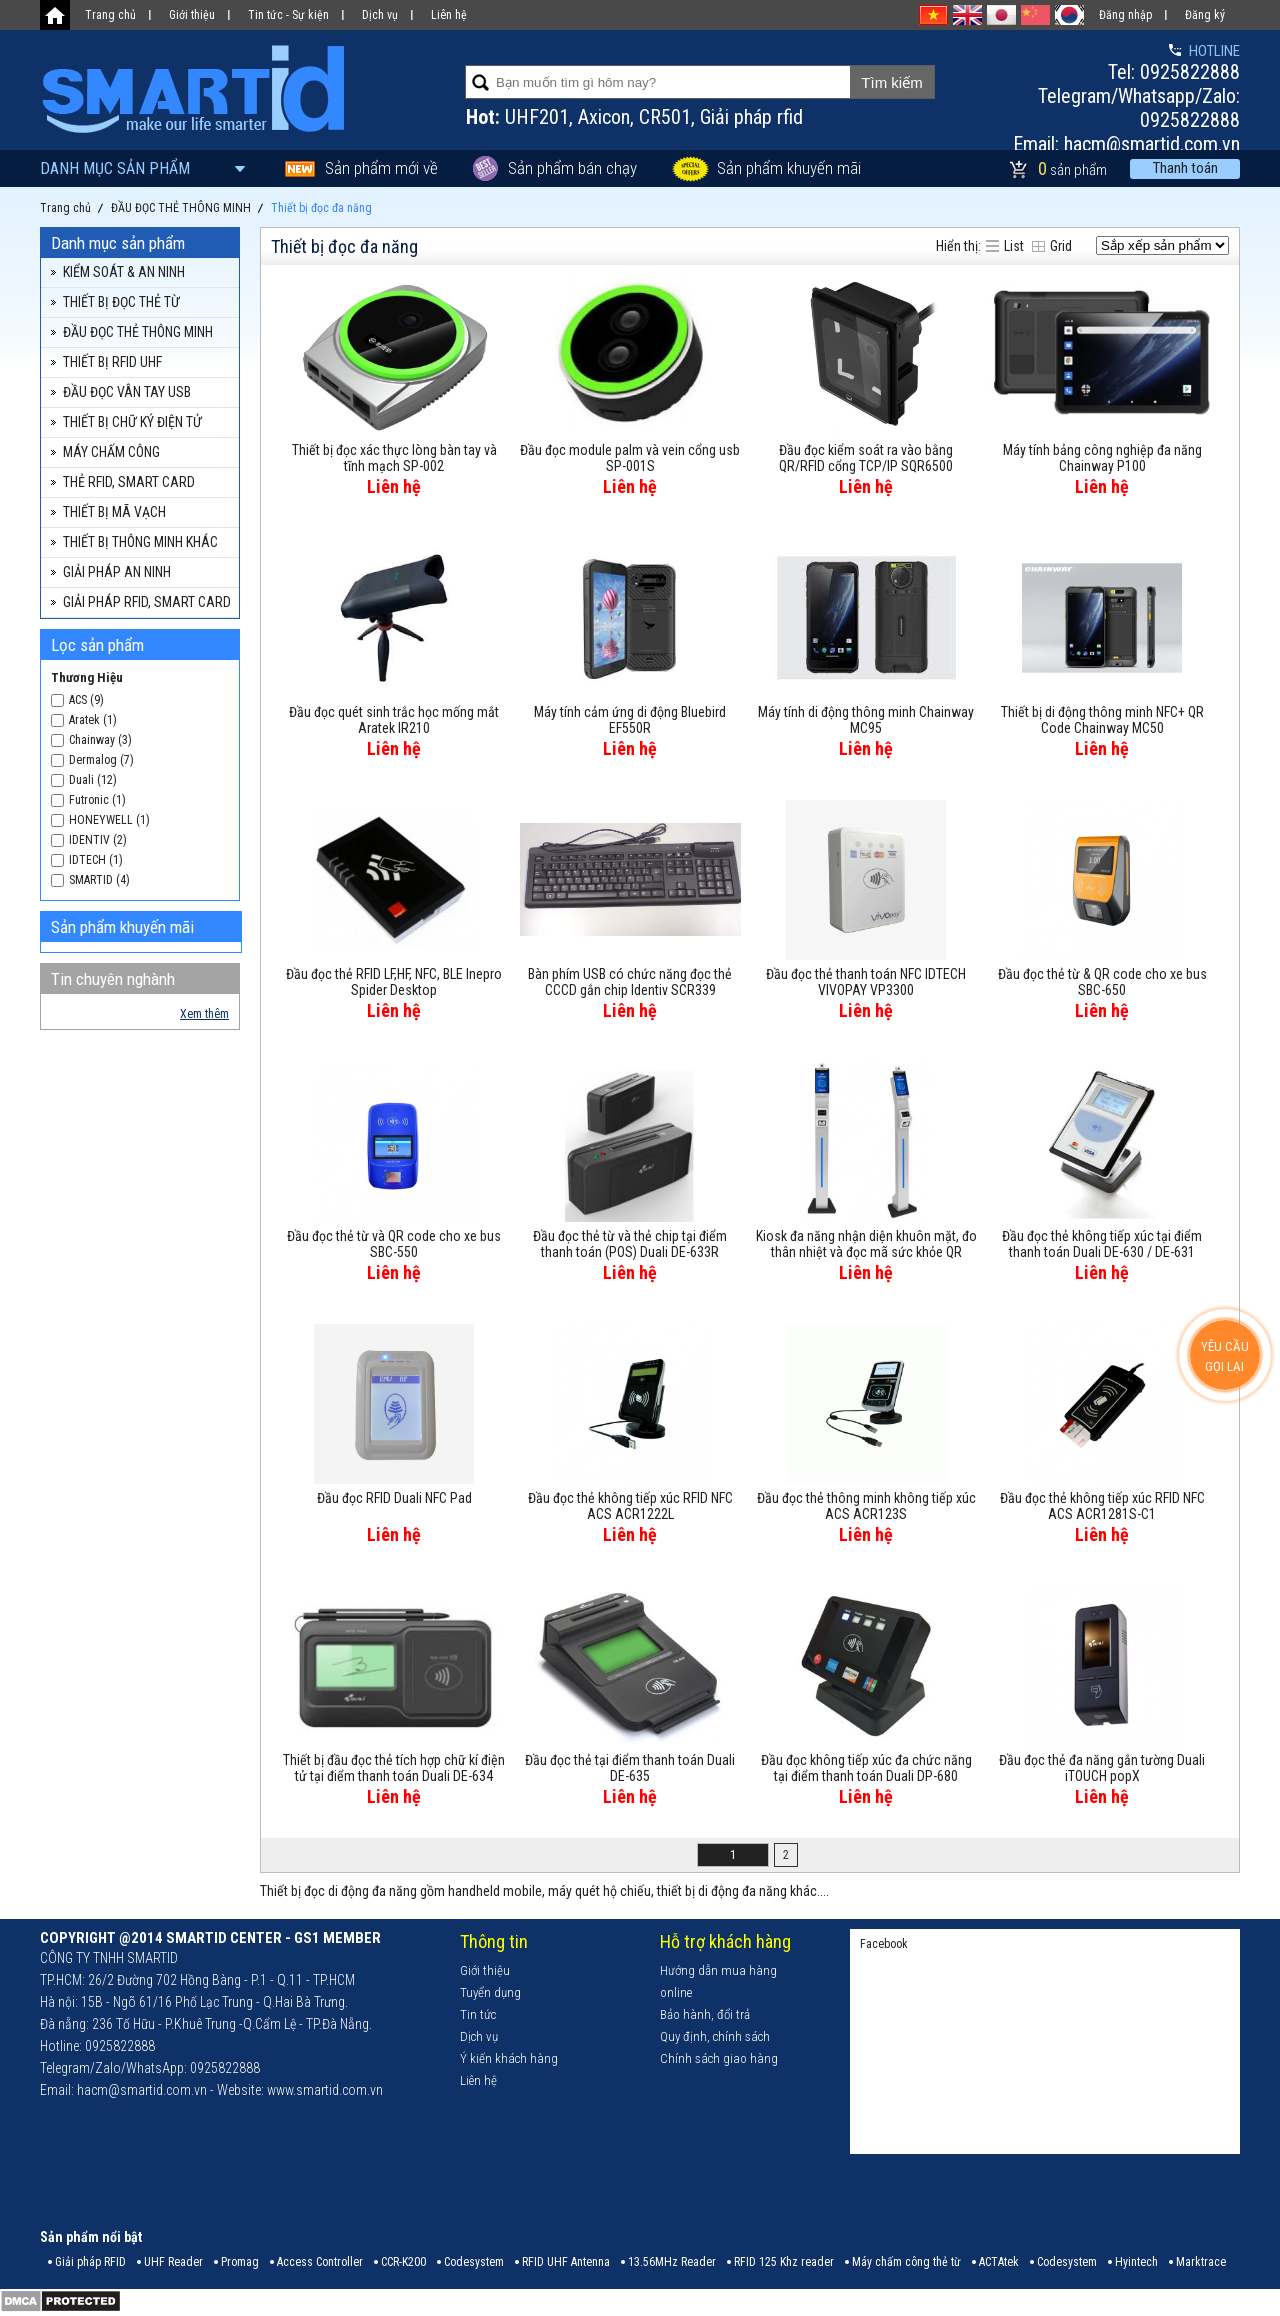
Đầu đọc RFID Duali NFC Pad (394, 1498)
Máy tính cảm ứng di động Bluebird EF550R (630, 720)
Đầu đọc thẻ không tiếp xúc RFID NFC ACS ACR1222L (630, 1506)
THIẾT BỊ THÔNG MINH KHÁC (140, 542)
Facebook (884, 1944)
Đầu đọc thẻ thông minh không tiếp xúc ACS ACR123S (866, 1506)
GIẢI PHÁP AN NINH (117, 572)
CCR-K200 (403, 2262)
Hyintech (1136, 2262)
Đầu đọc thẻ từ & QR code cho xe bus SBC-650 (1102, 982)
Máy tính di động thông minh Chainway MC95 (866, 720)
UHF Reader (173, 2262)
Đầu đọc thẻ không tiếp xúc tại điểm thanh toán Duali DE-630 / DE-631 (1102, 1244)
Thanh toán (1185, 168)
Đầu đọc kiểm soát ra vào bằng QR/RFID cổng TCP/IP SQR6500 (866, 458)
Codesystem (474, 2262)
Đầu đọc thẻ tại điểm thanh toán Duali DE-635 (630, 1768)
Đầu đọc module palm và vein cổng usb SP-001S (630, 458)
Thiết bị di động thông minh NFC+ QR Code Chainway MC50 (1102, 720)
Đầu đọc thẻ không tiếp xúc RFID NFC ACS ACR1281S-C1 (1102, 1506)
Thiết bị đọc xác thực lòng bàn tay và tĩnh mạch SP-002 (394, 458)
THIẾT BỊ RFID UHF (112, 362)
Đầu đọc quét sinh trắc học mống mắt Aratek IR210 (394, 720)
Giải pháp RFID (90, 2262)
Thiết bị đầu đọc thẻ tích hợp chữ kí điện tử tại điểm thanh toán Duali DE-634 (394, 1768)
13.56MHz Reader (672, 2262)
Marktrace (1201, 2262)
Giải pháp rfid (751, 117)
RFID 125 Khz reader (784, 2262)
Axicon (604, 117)
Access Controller (320, 2262)
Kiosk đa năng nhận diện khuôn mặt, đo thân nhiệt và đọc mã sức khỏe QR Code (866, 1245)
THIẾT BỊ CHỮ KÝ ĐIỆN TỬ (132, 422)
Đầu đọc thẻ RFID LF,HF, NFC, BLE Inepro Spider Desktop (394, 982)
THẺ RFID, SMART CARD (129, 482)
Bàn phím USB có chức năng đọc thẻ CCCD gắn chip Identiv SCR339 (630, 982)
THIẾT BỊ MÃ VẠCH (114, 512)
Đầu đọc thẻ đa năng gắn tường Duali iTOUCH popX (1102, 1768)
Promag (240, 2262)
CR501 (665, 117)
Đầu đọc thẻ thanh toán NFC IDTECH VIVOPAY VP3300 (866, 982)
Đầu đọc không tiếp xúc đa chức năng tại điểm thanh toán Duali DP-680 (866, 1768)
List (1014, 246)
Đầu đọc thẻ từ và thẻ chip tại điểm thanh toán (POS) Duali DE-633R (630, 1244)
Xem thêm (204, 1014)
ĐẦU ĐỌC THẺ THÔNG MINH (138, 332)
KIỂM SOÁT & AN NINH (124, 272)
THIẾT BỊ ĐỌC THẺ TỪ (121, 302)
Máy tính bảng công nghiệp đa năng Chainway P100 (1102, 458)
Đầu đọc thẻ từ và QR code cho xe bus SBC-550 (394, 1244)
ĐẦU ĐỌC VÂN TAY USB (127, 392)
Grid (1061, 246)
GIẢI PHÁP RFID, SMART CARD (147, 602)
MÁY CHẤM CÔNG (111, 452)
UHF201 (537, 117)
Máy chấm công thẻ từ (906, 2262)
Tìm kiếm (891, 82)
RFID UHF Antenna (566, 2262)
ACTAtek (999, 2262)
